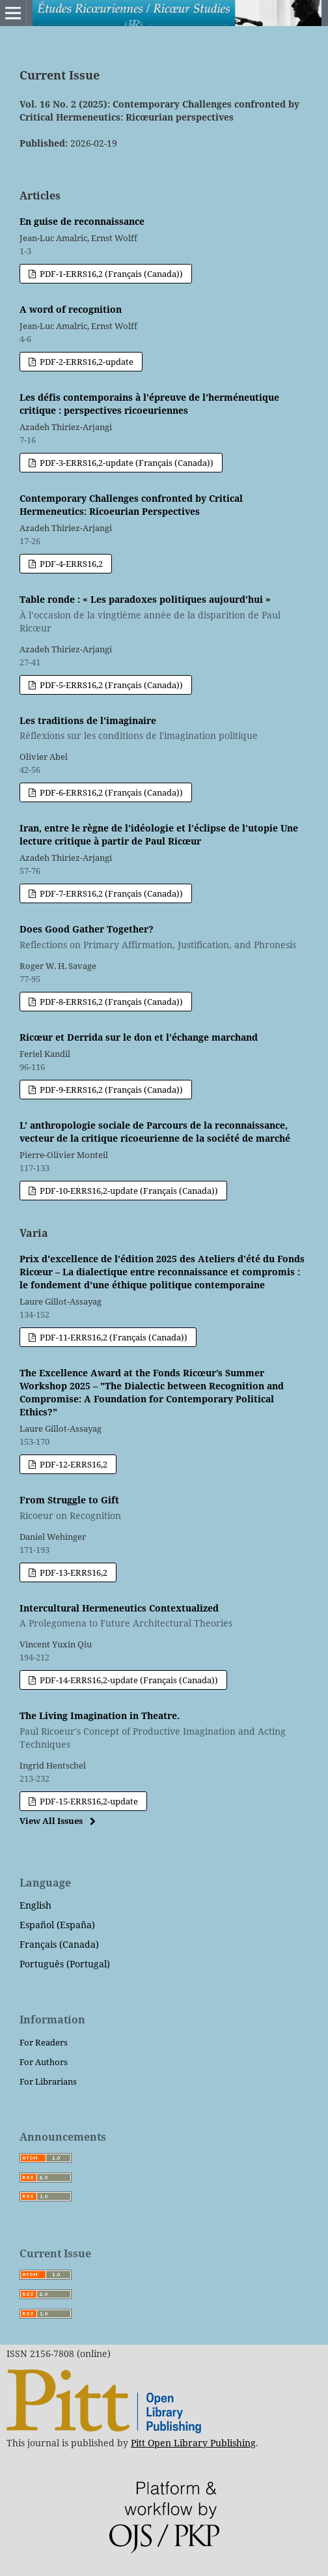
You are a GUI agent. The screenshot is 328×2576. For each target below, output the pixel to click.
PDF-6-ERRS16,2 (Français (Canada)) (110, 792)
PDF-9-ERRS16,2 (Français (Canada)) (110, 1089)
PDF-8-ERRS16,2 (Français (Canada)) (110, 1001)
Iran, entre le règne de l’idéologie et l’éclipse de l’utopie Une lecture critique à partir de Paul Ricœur (159, 834)
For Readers (44, 2042)
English (35, 1905)
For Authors (44, 2062)
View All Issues (51, 1821)
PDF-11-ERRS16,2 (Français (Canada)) (112, 1337)
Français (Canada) (59, 1944)
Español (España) (57, 1924)
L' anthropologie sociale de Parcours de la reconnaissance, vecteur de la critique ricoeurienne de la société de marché (155, 1131)
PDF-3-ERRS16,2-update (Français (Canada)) (125, 463)
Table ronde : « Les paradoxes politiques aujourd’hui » (164, 614)
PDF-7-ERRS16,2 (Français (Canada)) (110, 893)
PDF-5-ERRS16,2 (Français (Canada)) (110, 685)
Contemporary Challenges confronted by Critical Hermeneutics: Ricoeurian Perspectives (131, 504)
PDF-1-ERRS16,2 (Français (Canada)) (110, 274)
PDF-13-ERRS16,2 (72, 1572)
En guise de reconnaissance (82, 221)
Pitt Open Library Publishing (193, 2443)
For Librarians (48, 2081)
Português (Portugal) (65, 1964)
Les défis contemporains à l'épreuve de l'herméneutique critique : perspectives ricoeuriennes (149, 403)
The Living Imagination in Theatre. (164, 1730)
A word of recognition (71, 309)
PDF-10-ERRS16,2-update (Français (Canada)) (128, 1190)
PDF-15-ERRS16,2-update (88, 1801)
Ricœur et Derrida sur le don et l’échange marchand (139, 1037)
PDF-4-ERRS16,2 (70, 564)
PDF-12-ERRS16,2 (72, 1464)
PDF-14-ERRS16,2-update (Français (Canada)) (128, 1680)
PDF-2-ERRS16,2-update (85, 362)
